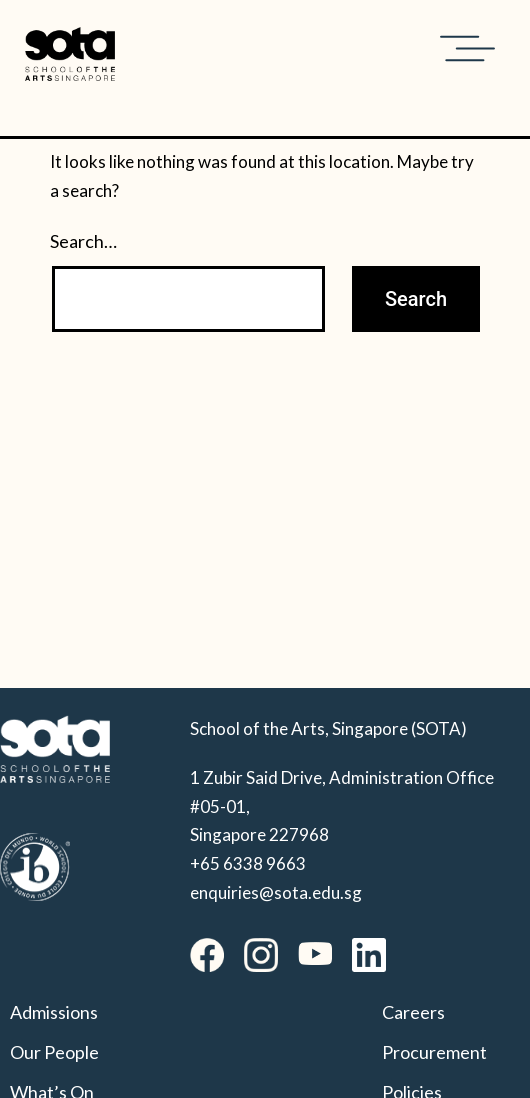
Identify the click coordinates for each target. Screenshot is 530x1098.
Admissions (54, 1012)
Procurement (434, 1052)
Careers (413, 1012)
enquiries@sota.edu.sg (276, 892)
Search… (83, 241)
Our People (54, 1052)
